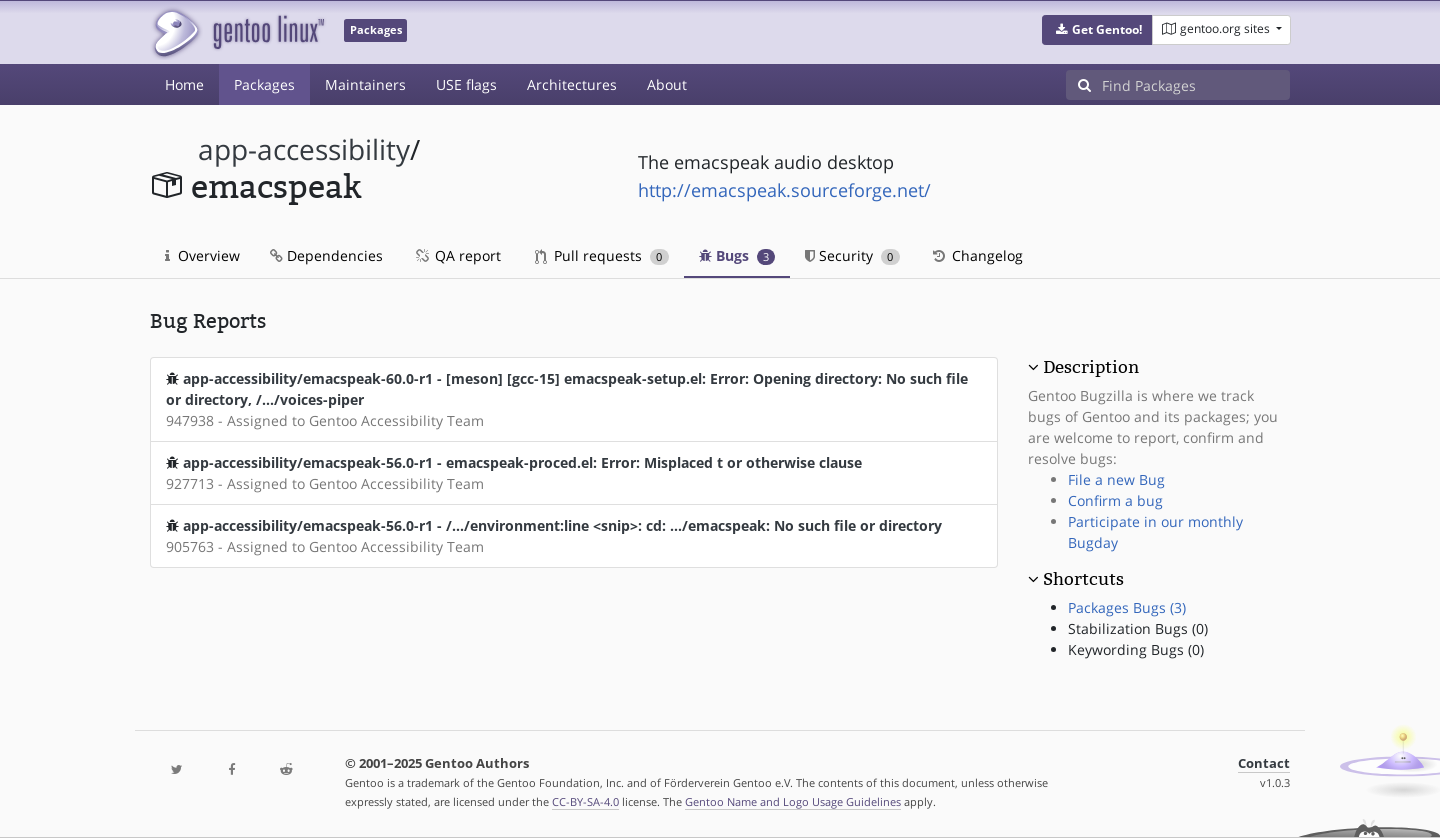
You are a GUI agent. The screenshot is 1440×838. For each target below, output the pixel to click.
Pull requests (602, 255)
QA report (457, 255)
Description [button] (1091, 367)
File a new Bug (1116, 479)
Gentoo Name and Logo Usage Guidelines (793, 801)
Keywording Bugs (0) (1136, 649)
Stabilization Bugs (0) (1138, 628)
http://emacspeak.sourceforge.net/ (784, 190)
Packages (264, 84)
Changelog (976, 255)
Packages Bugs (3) (1127, 607)
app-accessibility (304, 149)
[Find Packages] (1196, 85)
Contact (1264, 763)
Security (852, 255)
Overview (202, 255)
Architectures (572, 84)
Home (184, 84)
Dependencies (326, 255)
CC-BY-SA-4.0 (585, 801)
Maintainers (365, 84)
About (667, 84)
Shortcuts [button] (1083, 579)
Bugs (737, 255)
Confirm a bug (1115, 500)
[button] (1097, 30)
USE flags (466, 84)
